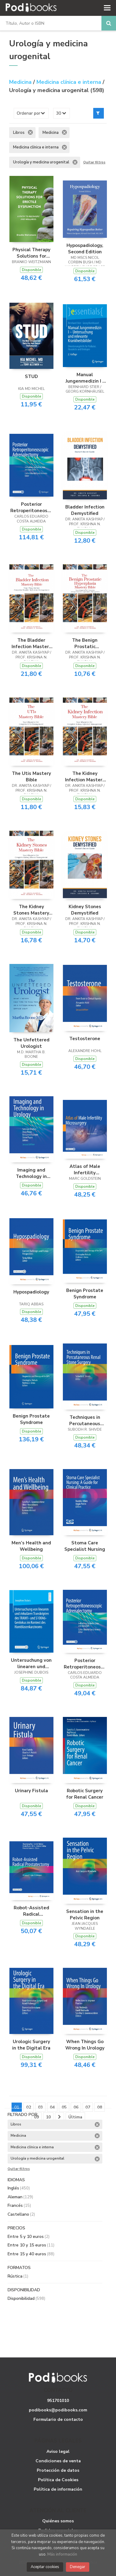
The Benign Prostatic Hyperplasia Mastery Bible (84, 643)
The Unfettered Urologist (31, 1043)
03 (40, 2107)
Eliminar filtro (30, 132)
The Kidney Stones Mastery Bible (31, 910)
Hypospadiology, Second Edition (85, 248)
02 (28, 2107)
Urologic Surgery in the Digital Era (31, 2045)
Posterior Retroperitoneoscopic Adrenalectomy (31, 507)
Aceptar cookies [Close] (45, 2567)
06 (75, 2107)
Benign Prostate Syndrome (84, 1293)
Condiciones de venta (58, 2461)
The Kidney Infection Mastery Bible (85, 776)
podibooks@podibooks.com (58, 2410)
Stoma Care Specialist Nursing (84, 1546)
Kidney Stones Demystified (85, 910)
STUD (31, 376)
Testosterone (84, 1039)
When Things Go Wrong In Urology (84, 2045)
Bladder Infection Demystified (84, 510)
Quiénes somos (58, 2521)
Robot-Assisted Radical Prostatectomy (31, 1911)
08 (99, 2107)
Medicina (21, 82)
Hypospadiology (31, 1292)
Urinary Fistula (31, 1791)
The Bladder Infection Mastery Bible (31, 643)
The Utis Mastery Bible (31, 776)
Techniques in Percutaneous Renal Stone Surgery (84, 1420)
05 (64, 2107)
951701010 (58, 2400)
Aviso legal (58, 2451)
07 (87, 2107)
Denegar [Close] (77, 2567)
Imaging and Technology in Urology (31, 1173)
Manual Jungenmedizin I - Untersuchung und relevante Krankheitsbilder (84, 378)
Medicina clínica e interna (69, 82)
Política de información (58, 2489)
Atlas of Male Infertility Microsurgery (85, 1169)
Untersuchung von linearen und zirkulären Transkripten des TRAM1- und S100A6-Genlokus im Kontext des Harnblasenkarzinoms (31, 1663)
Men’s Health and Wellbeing (31, 1546)
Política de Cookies (58, 2480)
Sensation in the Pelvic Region (84, 1914)
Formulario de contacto (58, 2419)
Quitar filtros (94, 162)
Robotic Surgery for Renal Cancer (84, 1794)
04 (52, 2107)
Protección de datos (58, 2470)
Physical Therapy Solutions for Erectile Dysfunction (31, 253)
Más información (62, 2554)
